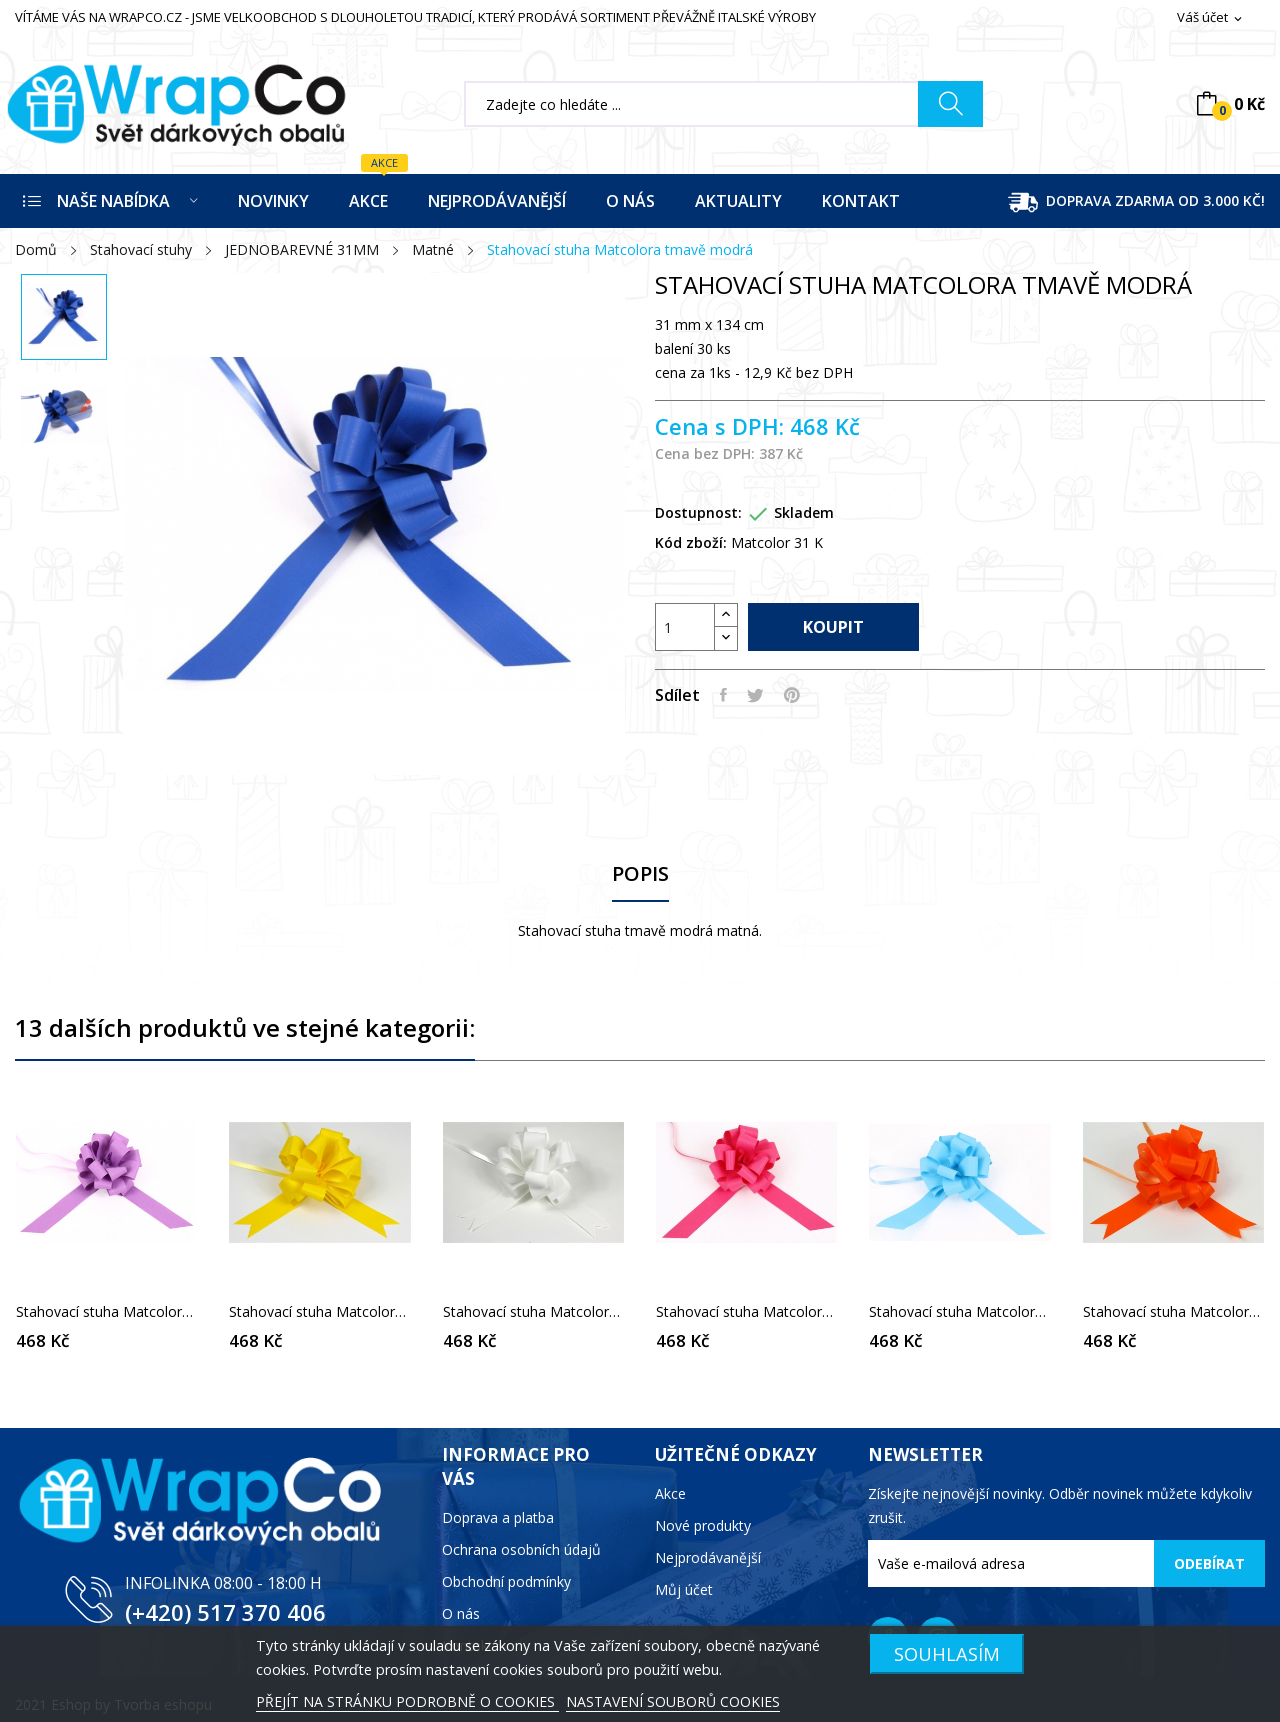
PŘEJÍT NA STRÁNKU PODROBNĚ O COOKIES (407, 1701)
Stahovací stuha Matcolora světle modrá (959, 1312)
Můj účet (684, 1589)
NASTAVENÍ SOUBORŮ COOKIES (673, 1701)
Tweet (755, 695)
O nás (461, 1613)
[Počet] (685, 627)
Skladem (804, 512)
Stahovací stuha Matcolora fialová (106, 1312)
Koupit (833, 627)
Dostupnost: (698, 512)
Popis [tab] (640, 874)
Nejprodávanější (708, 1557)
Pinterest (792, 695)
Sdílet (723, 695)
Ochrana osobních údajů (521, 1549)
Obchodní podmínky (506, 1581)
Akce (670, 1493)
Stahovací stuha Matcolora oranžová (1173, 1312)
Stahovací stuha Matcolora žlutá (319, 1312)
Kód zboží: (691, 542)
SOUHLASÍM (947, 1653)
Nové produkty (703, 1525)
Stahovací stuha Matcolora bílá (533, 1312)
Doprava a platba (498, 1517)
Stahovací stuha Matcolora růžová (746, 1312)
